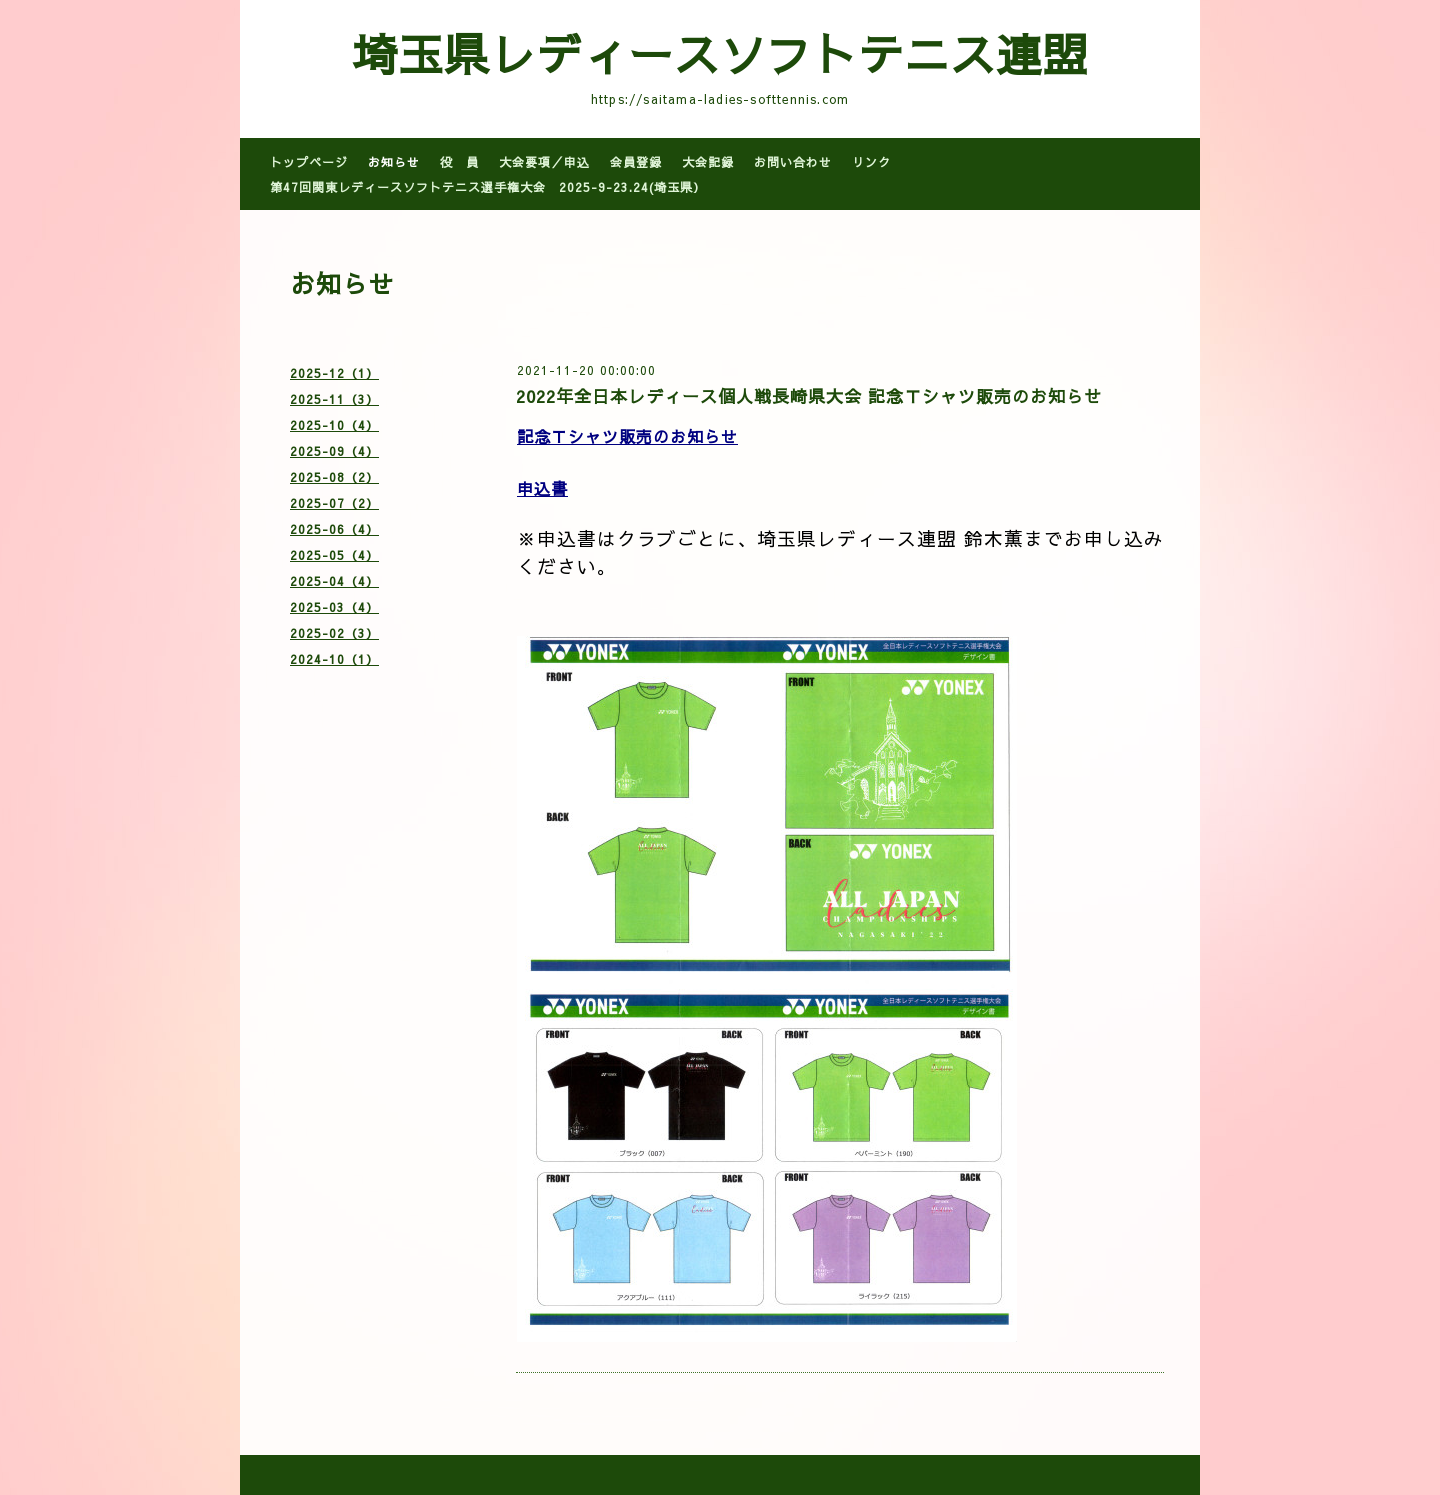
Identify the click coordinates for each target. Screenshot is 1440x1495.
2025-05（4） (334, 555)
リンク (871, 162)
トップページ (309, 162)
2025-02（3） (334, 633)
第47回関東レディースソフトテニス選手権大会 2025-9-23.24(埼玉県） (488, 187)
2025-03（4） (334, 607)
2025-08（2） (334, 477)
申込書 (542, 488)
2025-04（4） (334, 581)
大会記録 (708, 162)
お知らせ (394, 162)
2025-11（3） (334, 399)
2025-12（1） (334, 373)
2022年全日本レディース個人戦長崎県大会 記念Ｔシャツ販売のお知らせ (809, 396)
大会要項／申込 (544, 162)
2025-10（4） (334, 425)
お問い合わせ (793, 162)
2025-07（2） (334, 503)
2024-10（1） (334, 659)
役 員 (459, 162)
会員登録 (636, 162)
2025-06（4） (334, 529)
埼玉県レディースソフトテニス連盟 (720, 53)
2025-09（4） (334, 451)
